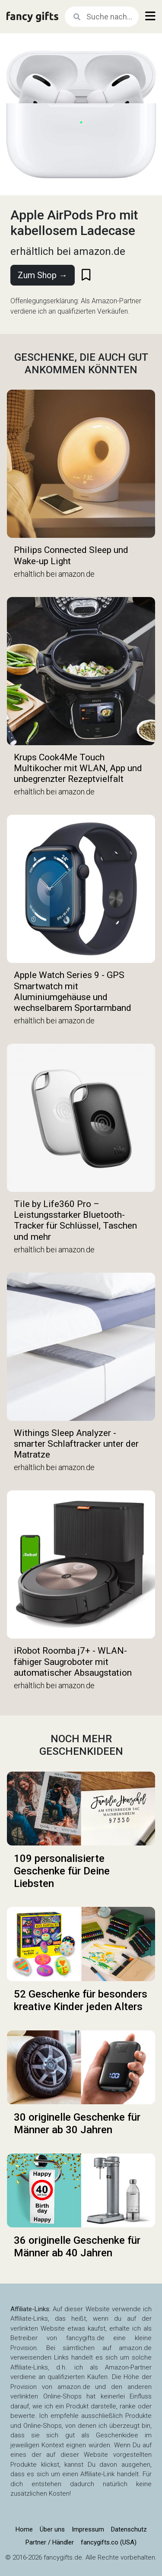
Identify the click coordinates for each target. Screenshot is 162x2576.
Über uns (52, 2529)
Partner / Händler (49, 2542)
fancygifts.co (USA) (109, 2542)
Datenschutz (129, 2529)
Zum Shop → (42, 275)
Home (24, 2529)
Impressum (88, 2529)
